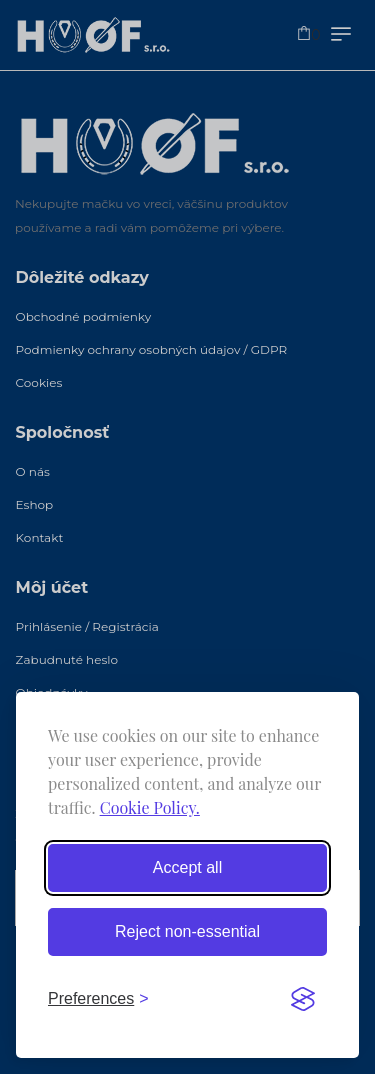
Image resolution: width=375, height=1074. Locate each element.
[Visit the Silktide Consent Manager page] (303, 999)
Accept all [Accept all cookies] (187, 867)
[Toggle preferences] (98, 999)
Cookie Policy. (150, 807)
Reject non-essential (187, 931)
